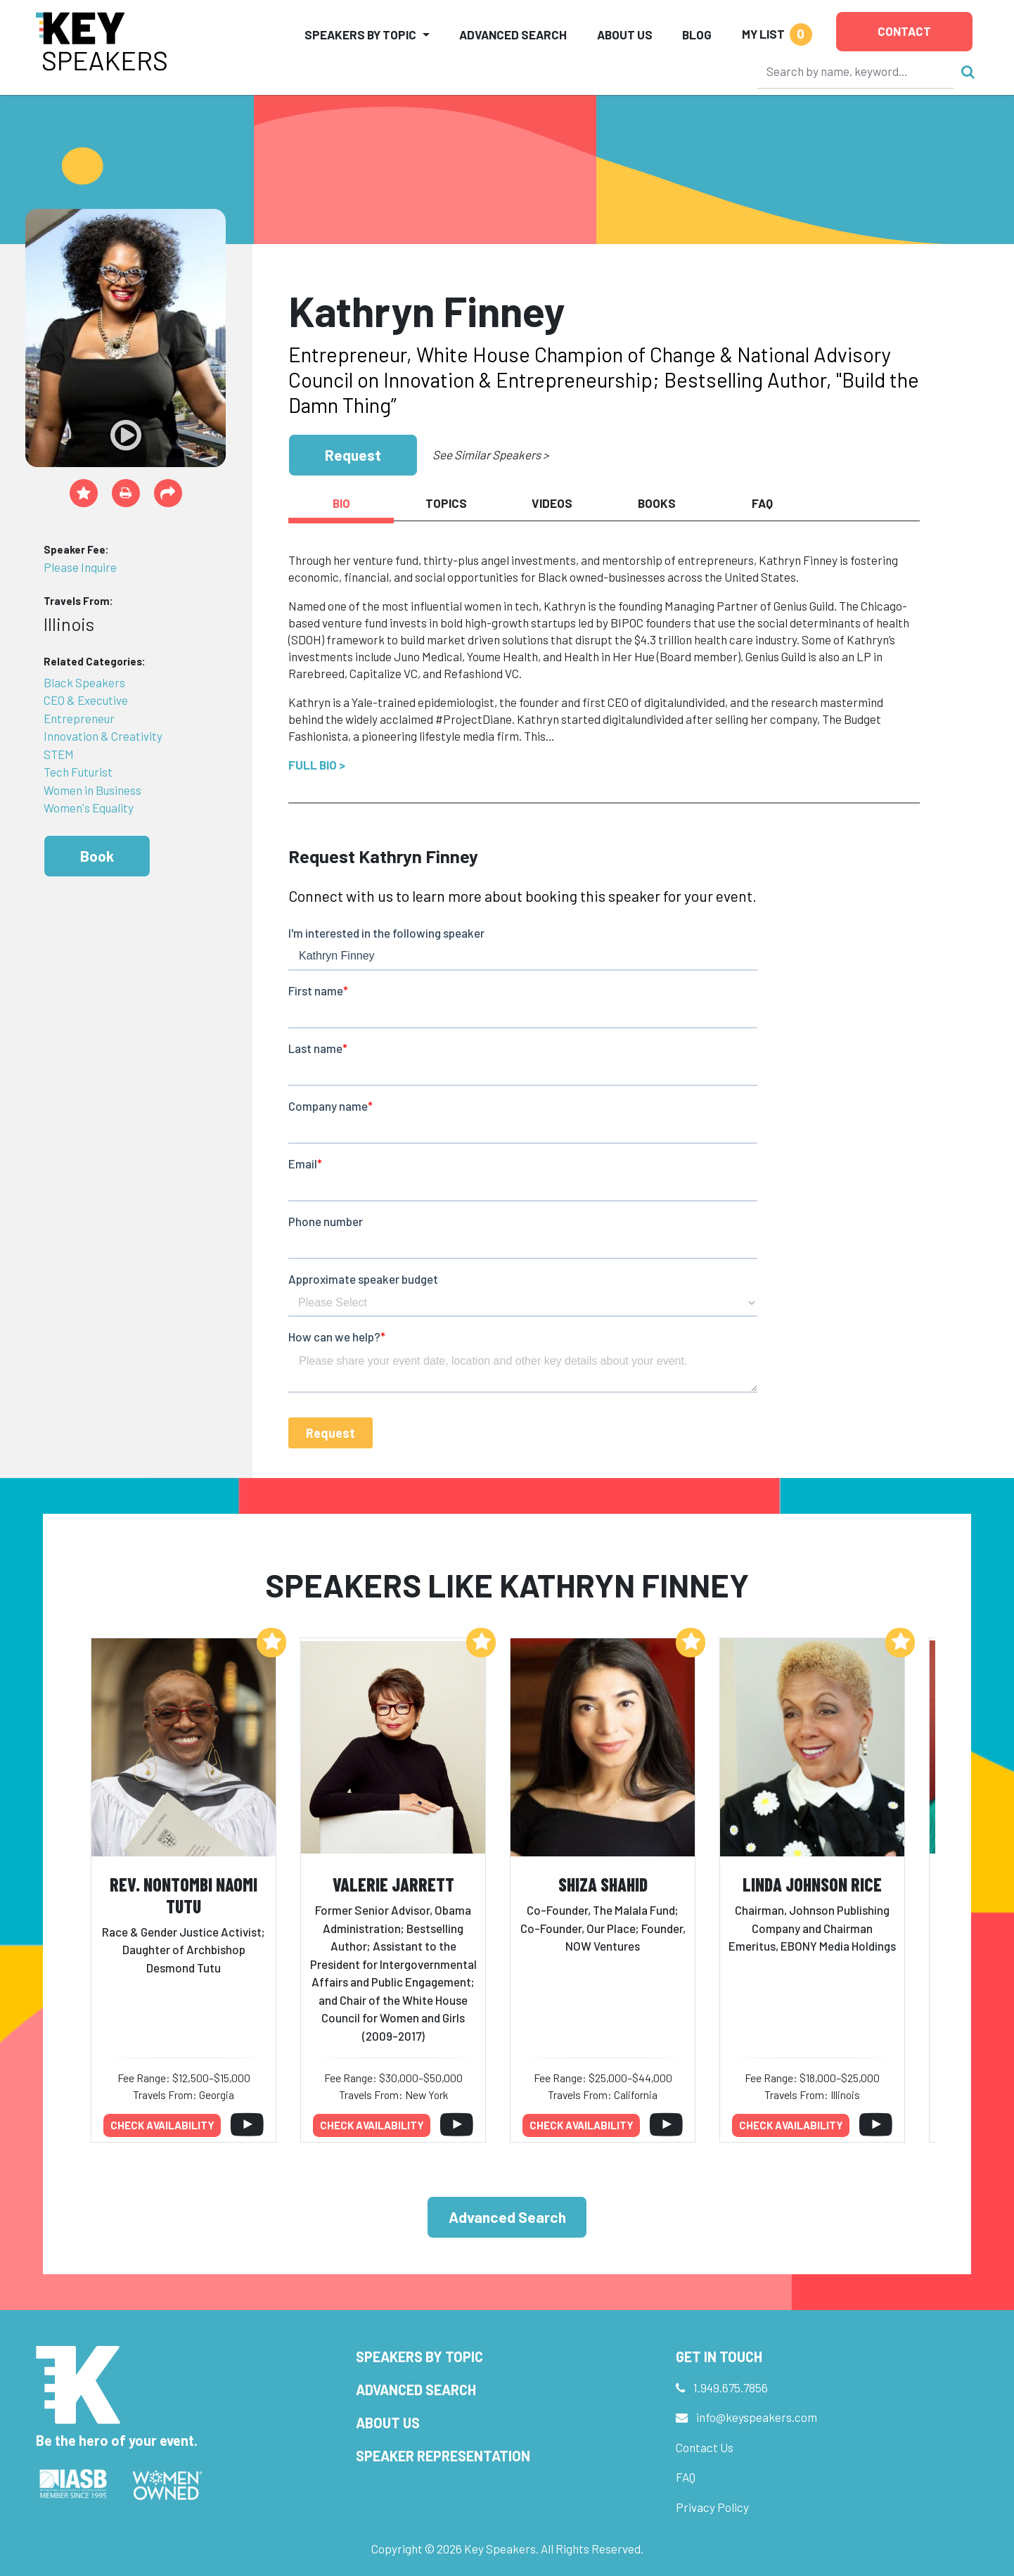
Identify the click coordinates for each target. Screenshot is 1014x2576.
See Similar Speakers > (490, 454)
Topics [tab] (446, 503)
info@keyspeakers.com (756, 2417)
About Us (625, 34)
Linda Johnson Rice (812, 1884)
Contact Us (704, 2447)
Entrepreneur (79, 718)
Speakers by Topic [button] (360, 34)
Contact (904, 31)
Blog (697, 34)
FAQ (685, 2477)
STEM (59, 754)
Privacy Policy (712, 2507)
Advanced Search (513, 34)
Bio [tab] (341, 503)
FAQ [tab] (762, 503)
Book (97, 856)
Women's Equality (89, 808)
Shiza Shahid (603, 1884)
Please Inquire (80, 567)
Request (353, 455)
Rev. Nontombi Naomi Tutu (183, 1895)
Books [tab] (657, 503)
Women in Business (92, 790)
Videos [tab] (552, 503)
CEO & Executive (86, 700)
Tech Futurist (78, 772)
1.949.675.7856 (730, 2387)
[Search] (856, 71)
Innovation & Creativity (103, 736)
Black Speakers (84, 682)
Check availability (162, 2125)
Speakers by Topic (419, 2356)
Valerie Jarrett (393, 1884)
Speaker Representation (443, 2455)
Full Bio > (316, 765)
